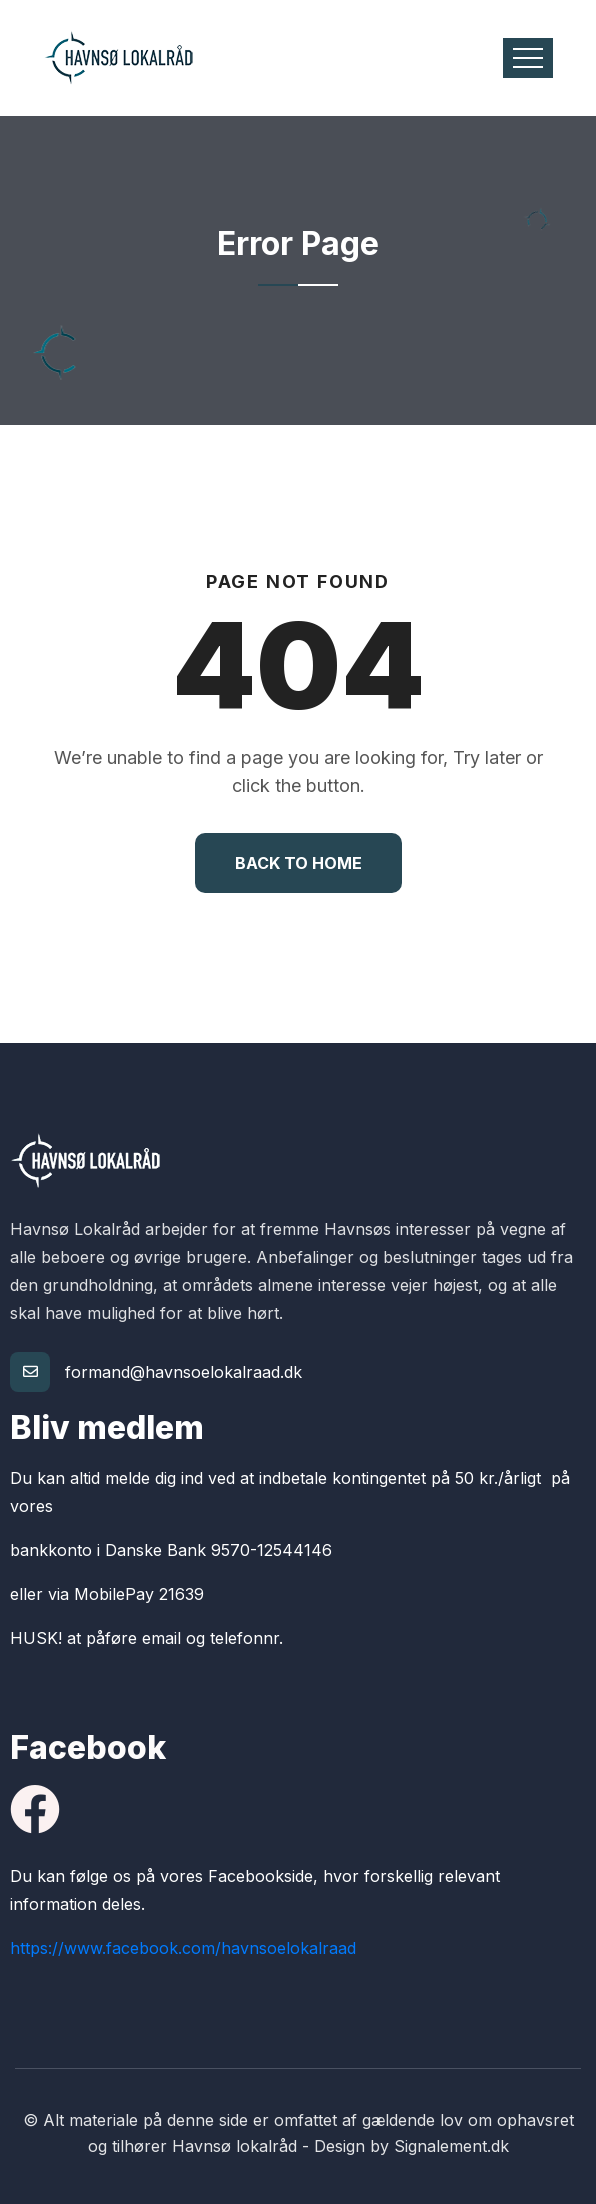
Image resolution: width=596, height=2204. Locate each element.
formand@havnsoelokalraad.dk (183, 1372)
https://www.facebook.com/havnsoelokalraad (183, 1948)
